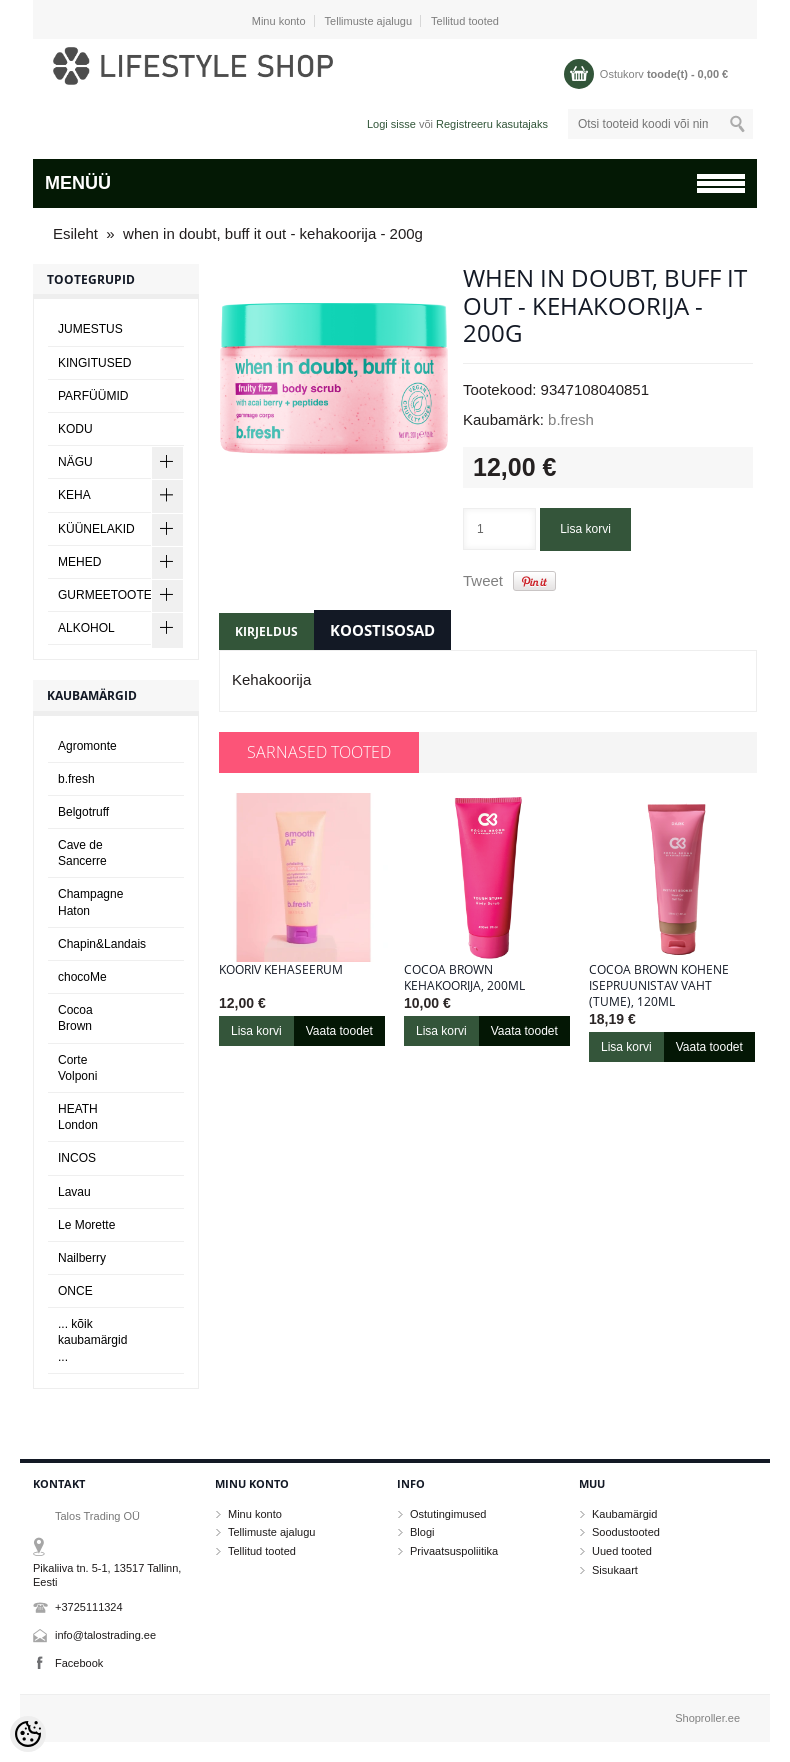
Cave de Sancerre (82, 853)
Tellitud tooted (465, 21)
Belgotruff (83, 812)
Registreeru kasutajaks (492, 124)
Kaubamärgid (624, 1514)
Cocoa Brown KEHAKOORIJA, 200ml (464, 978)
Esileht (75, 233)
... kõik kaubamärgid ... (92, 1340)
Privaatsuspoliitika (454, 1551)
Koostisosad (382, 630)
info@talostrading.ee (105, 1635)
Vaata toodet (339, 1031)
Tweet (483, 580)
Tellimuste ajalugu (368, 21)
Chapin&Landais (102, 944)
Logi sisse (391, 124)
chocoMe (82, 977)
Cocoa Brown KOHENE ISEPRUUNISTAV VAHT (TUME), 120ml (659, 986)
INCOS (77, 1158)
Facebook (79, 1663)
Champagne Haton (90, 902)
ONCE (75, 1291)
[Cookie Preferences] (28, 1734)
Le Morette (86, 1225)
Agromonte (87, 746)
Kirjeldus (266, 631)
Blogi (422, 1532)
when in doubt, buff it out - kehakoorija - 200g (273, 233)
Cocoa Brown (75, 1018)
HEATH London (78, 1117)
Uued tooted (622, 1551)
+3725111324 (89, 1607)
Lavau (74, 1192)
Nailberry (82, 1258)
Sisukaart (615, 1570)
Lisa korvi (585, 529)
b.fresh (571, 419)
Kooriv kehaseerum (281, 970)
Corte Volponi (77, 1068)
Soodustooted (626, 1532)
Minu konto (279, 21)
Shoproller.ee (707, 1718)
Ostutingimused (448, 1514)
